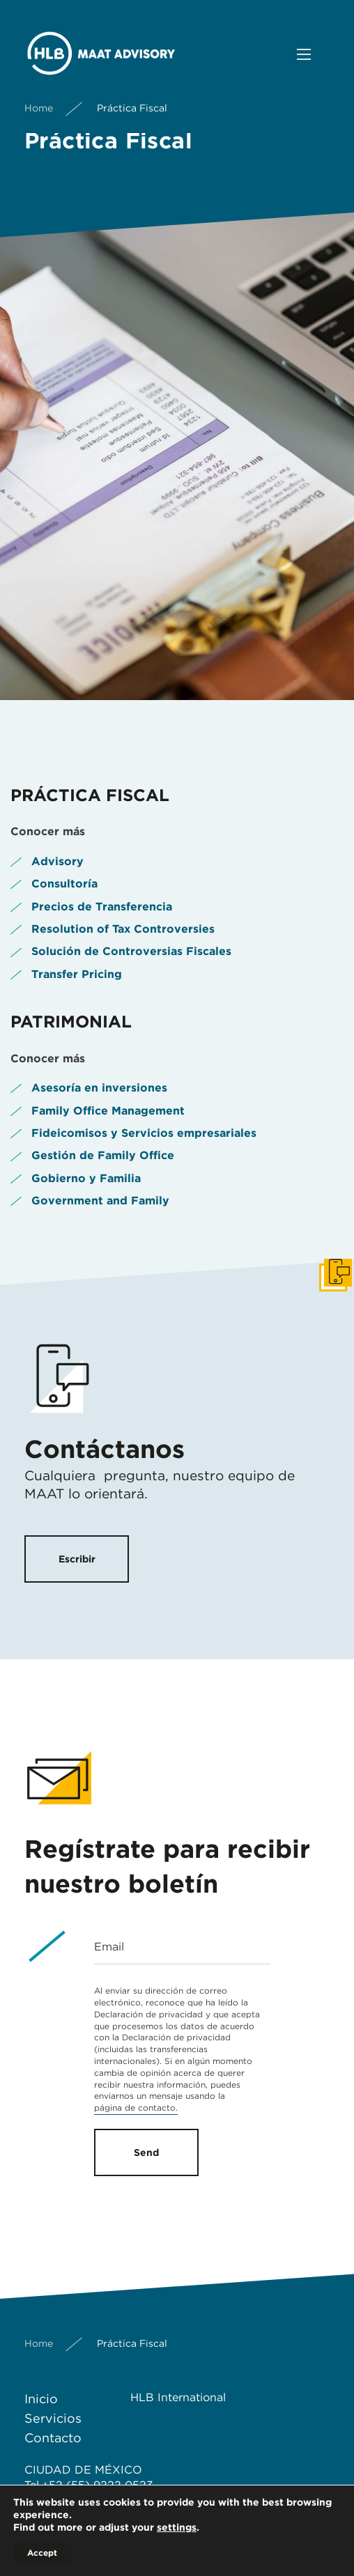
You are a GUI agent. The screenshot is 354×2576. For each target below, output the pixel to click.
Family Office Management (108, 1110)
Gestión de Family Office (102, 1155)
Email (109, 1946)
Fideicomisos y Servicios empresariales (143, 1133)
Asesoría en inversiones (99, 1087)
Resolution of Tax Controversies (123, 929)
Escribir (77, 1559)
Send (146, 2152)
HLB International (178, 2397)
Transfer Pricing (76, 974)
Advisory (57, 861)
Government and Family (100, 1200)
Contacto (53, 2437)
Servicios (53, 2418)
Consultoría (64, 883)
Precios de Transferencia (101, 906)
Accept (42, 2552)
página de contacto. (136, 2107)
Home (38, 108)
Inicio (41, 2398)
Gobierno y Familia (86, 1178)
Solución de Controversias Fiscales (131, 951)
